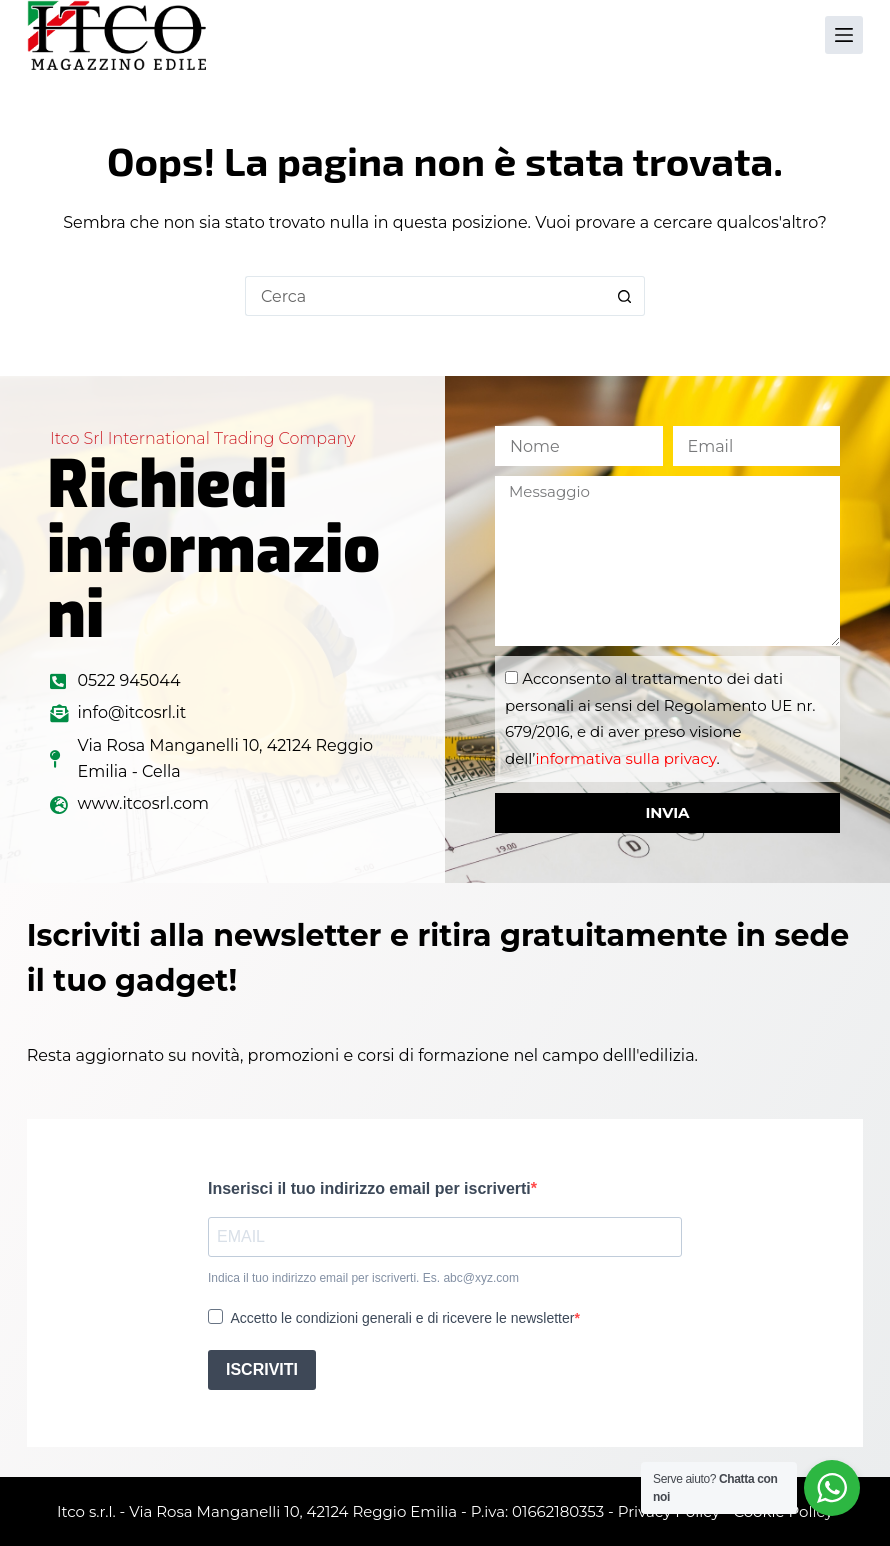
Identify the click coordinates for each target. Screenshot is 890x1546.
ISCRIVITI (262, 1369)
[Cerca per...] (425, 296)
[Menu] (844, 35)
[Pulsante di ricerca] (625, 296)
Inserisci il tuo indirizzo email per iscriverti (369, 1188)
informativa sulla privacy (625, 758)
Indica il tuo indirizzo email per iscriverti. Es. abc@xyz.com (363, 1278)
